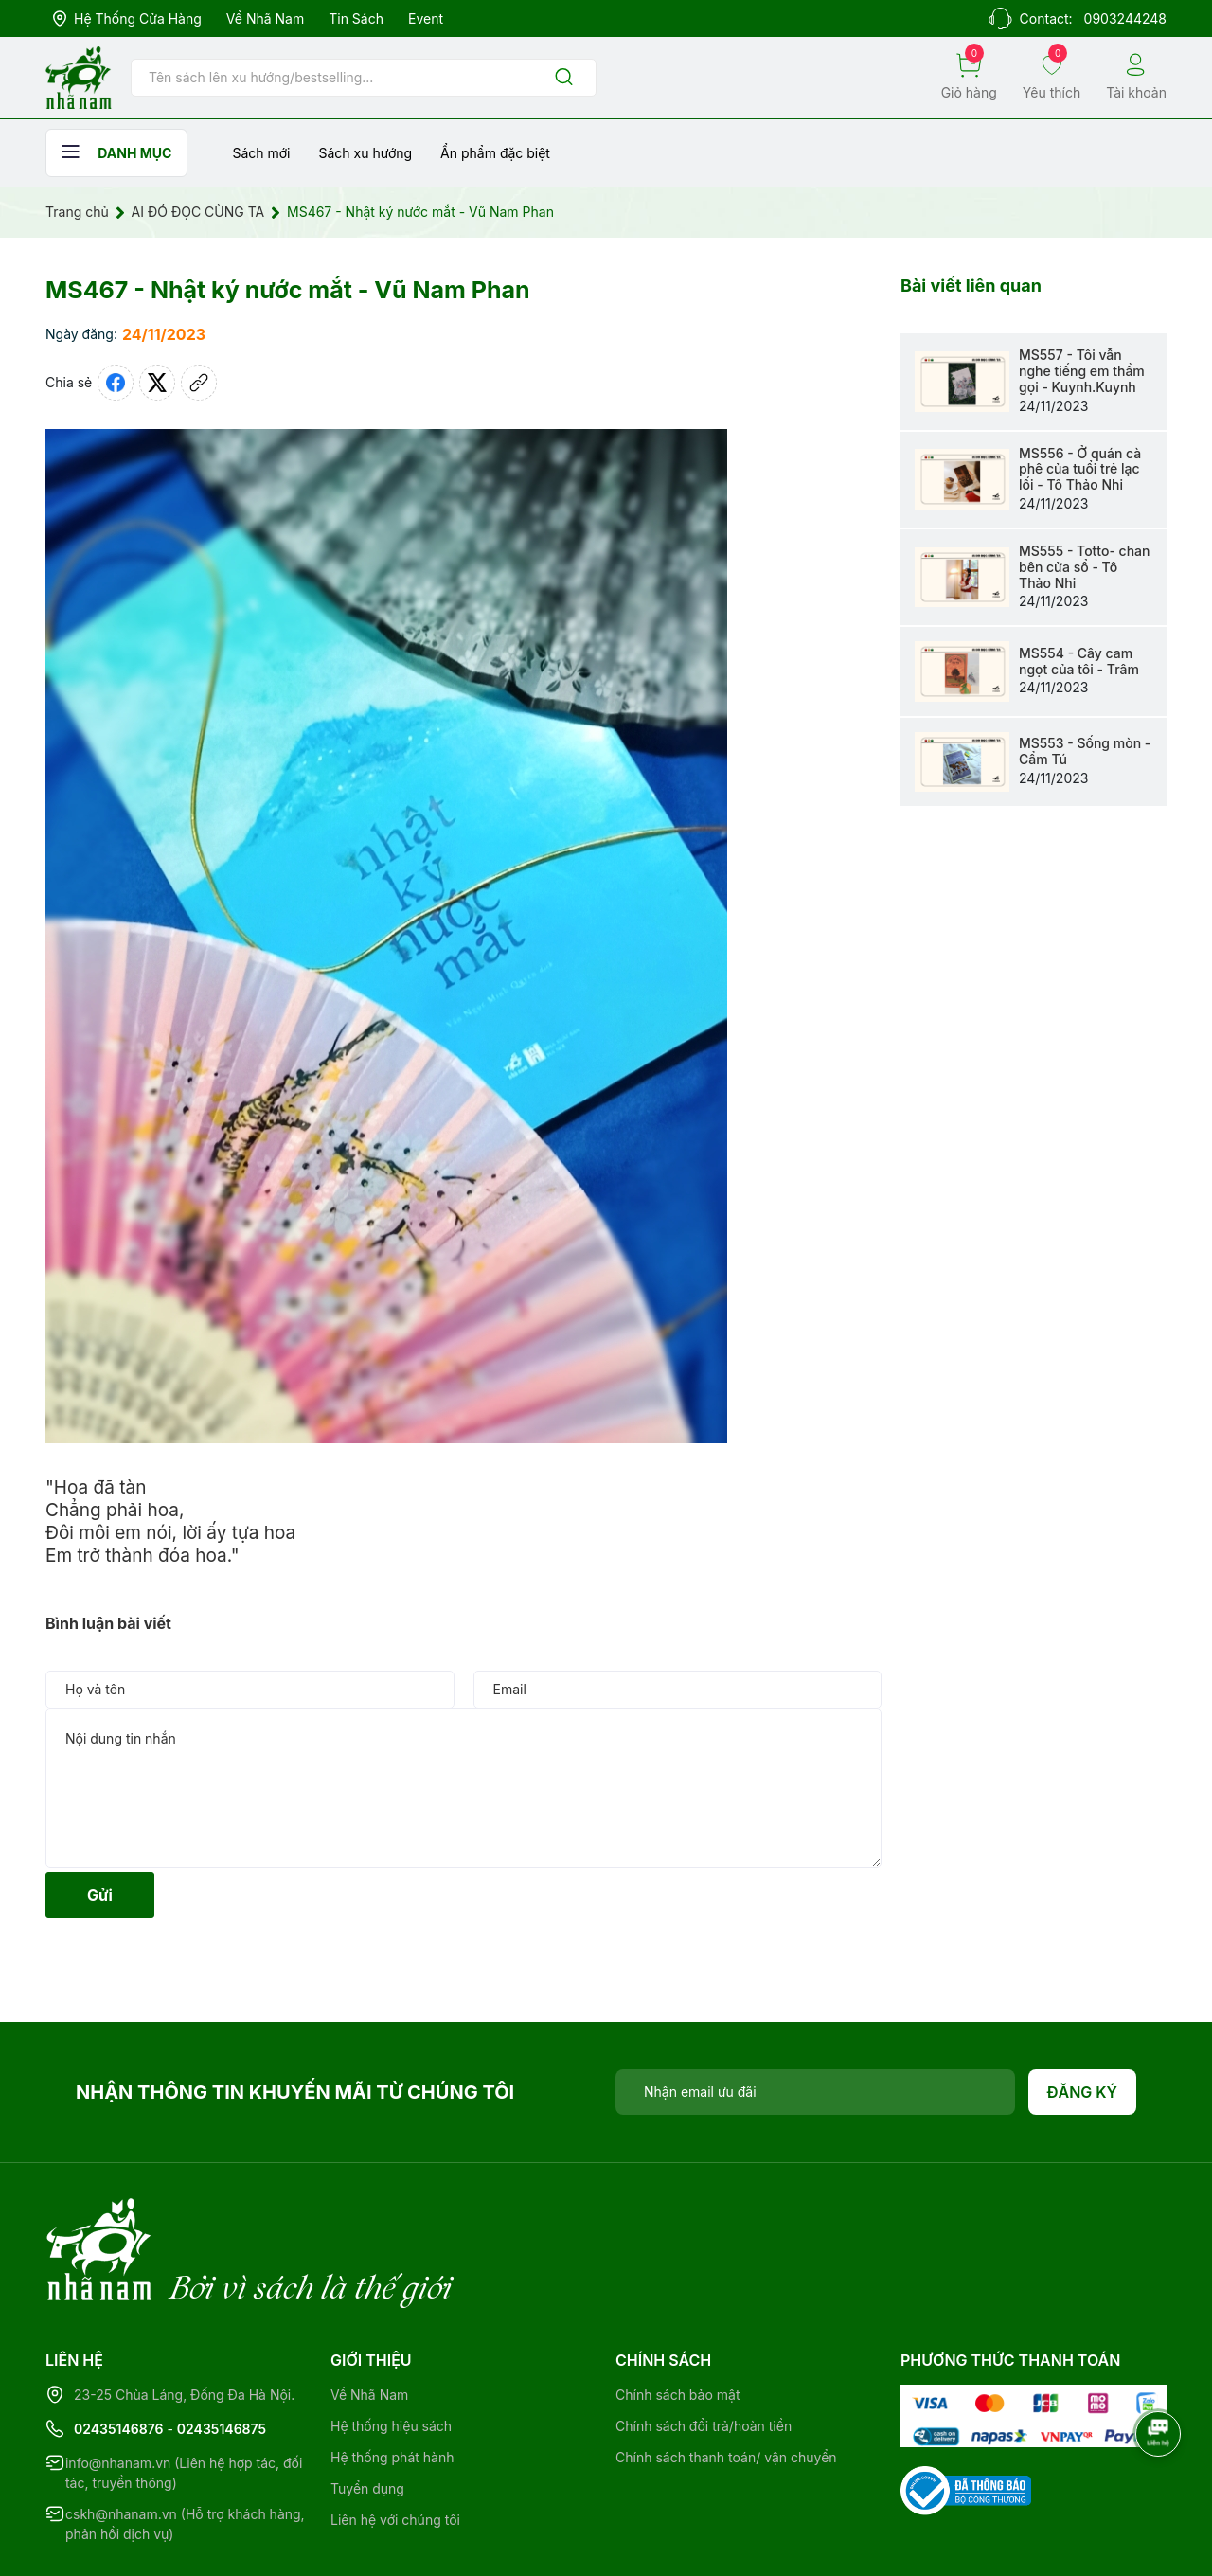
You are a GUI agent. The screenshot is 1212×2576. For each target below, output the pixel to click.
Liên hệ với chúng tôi (395, 2442)
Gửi (100, 1895)
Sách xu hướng (365, 153)
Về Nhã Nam (265, 18)
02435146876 (119, 2351)
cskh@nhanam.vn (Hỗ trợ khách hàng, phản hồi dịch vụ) (185, 2446)
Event (425, 18)
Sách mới (261, 153)
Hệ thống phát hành (392, 2379)
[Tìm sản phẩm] (364, 78)
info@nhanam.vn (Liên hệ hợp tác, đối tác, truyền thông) (183, 2395)
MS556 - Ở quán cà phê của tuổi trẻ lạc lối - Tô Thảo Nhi (1080, 469)
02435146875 (221, 2351)
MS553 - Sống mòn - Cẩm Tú (1084, 751)
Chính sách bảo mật (677, 2317)
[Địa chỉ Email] (815, 2092)
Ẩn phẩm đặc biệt (495, 153)
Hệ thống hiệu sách (391, 2348)
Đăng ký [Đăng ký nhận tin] (1082, 2092)
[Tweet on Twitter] (157, 383)
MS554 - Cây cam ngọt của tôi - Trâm (1079, 661)
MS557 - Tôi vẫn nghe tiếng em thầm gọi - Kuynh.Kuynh (1082, 371)
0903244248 (1125, 18)
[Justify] (564, 78)
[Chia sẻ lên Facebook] (116, 383)
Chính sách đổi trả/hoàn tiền (703, 2348)
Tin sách (356, 18)
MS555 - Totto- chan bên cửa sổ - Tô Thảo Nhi (1084, 567)
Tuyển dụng (367, 2411)
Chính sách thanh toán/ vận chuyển (726, 2379)
